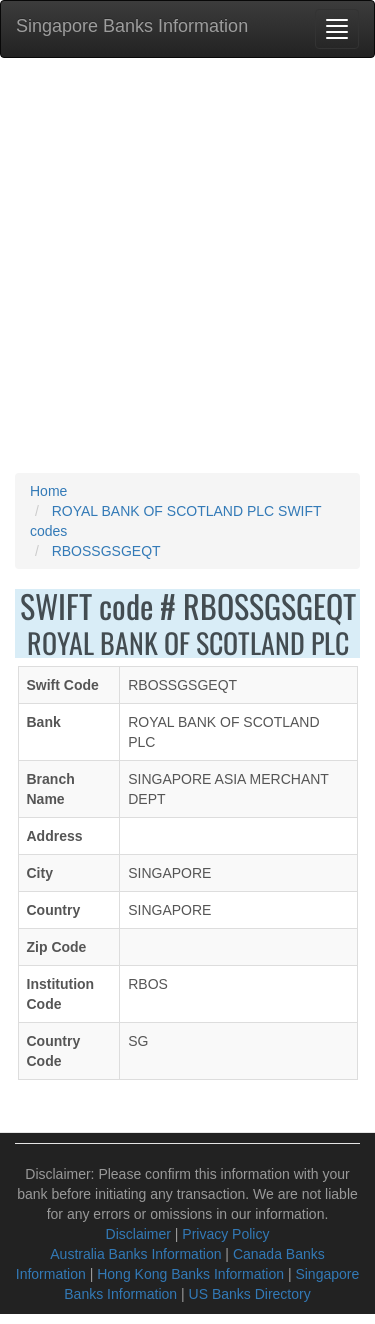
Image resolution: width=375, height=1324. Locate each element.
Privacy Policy (225, 1234)
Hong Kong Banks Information (190, 1274)
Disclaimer (138, 1234)
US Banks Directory (250, 1294)
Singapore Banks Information (132, 26)
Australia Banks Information (135, 1254)
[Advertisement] (187, 265)
